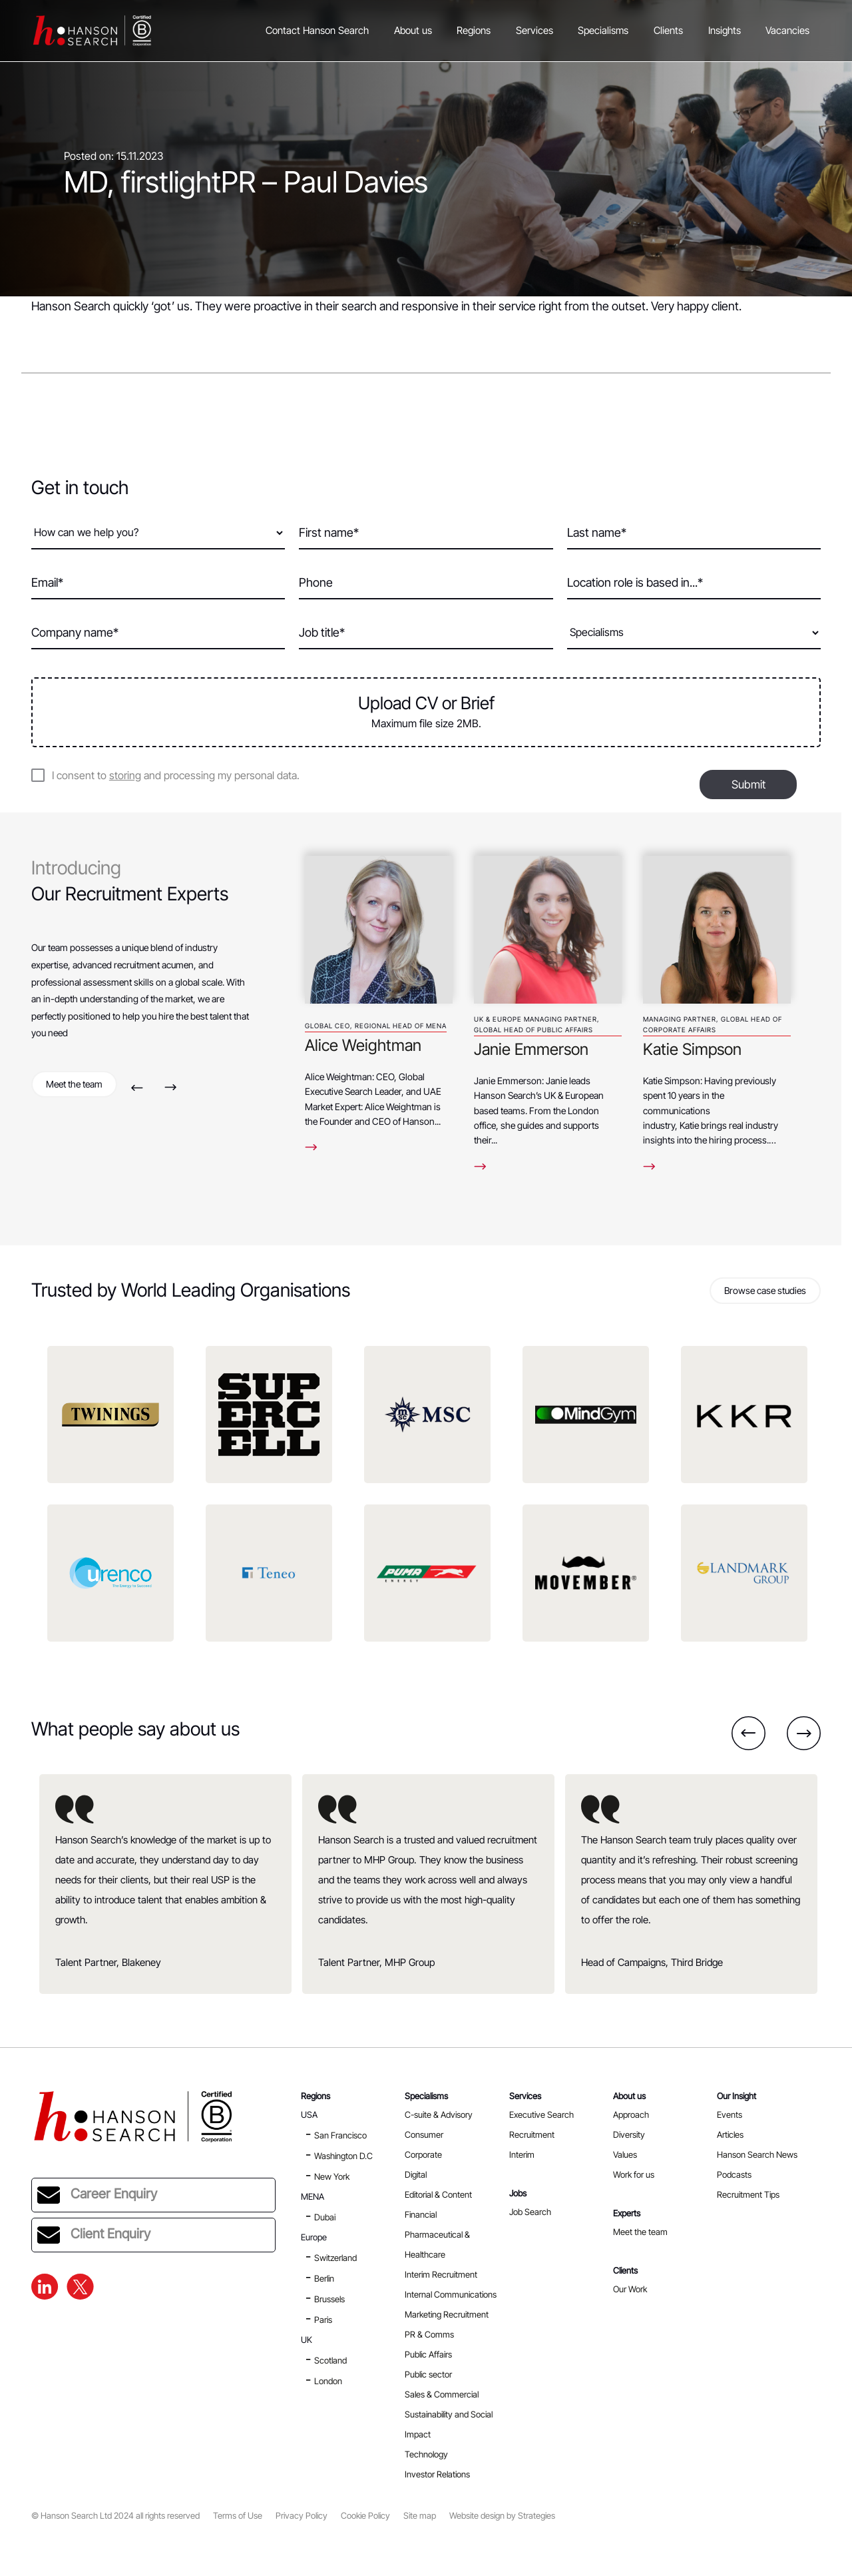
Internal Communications (451, 2294)
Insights (724, 30)
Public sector (428, 2374)
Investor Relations (437, 2474)
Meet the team (74, 1084)
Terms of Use (237, 2516)
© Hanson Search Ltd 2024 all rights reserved (115, 2516)
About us (413, 30)
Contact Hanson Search (317, 30)
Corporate (423, 2154)
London (328, 2381)
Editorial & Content (438, 2194)
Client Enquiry (93, 2235)
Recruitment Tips (748, 2194)
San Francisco (340, 2135)
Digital (416, 2174)
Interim (521, 2154)
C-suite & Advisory (439, 2114)
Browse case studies (765, 1290)
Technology (426, 2454)
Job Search (530, 2211)
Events (729, 2114)
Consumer (424, 2134)
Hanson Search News (757, 2154)
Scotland (330, 2360)
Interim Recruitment (441, 2274)
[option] (378, 998)
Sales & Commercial (442, 2394)
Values (625, 2154)
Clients (668, 30)
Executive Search (541, 2114)
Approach (631, 2114)
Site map (419, 2516)
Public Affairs (428, 2354)
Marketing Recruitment (447, 2314)
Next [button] (170, 1087)
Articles (730, 2134)
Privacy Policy (301, 2516)
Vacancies (787, 30)
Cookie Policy (365, 2516)
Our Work (630, 2289)
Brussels (329, 2299)
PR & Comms (429, 2334)
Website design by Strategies (502, 2516)
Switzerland (335, 2257)
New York (331, 2176)
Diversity (629, 2134)
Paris (323, 2319)
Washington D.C (343, 2155)
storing (125, 775)
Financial (421, 2214)
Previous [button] (136, 1087)
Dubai (324, 2217)
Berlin (324, 2278)
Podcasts (734, 2174)
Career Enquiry (97, 2195)
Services (534, 30)
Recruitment (531, 2134)
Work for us (633, 2174)
